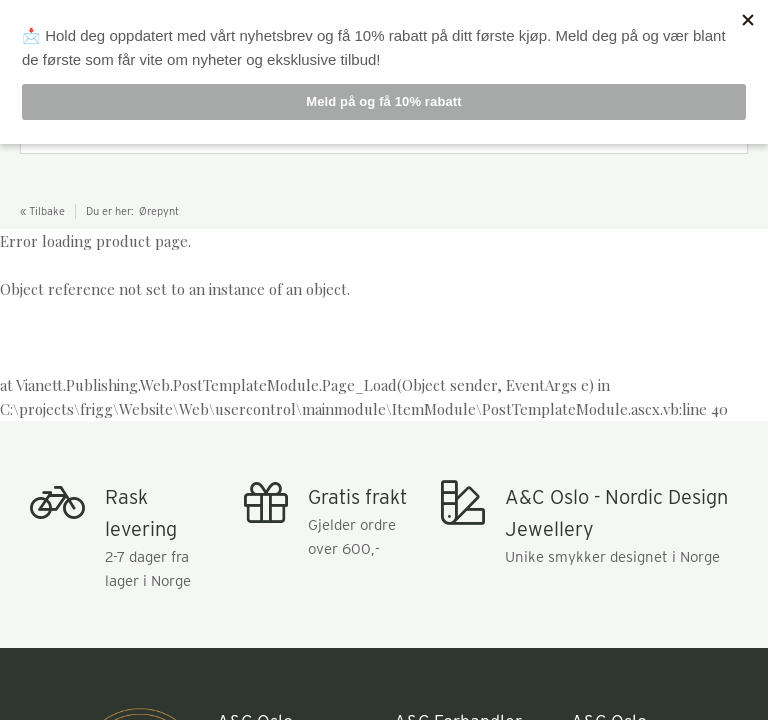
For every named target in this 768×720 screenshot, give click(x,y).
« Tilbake (42, 211)
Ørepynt (159, 211)
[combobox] (384, 134)
